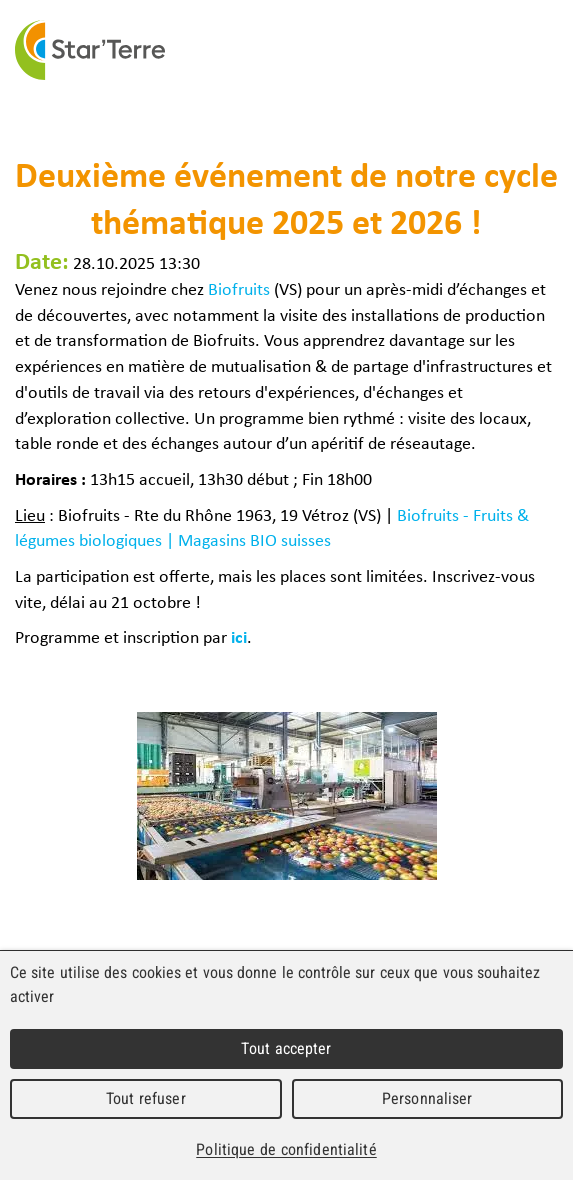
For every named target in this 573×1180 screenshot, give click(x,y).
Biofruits (239, 288)
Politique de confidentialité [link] (286, 1149)
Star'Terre (90, 50)
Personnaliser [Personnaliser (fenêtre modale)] (427, 1098)
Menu (551, 50)
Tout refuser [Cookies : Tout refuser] (146, 1098)
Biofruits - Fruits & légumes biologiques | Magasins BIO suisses (272, 527)
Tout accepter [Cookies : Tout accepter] (286, 1048)
